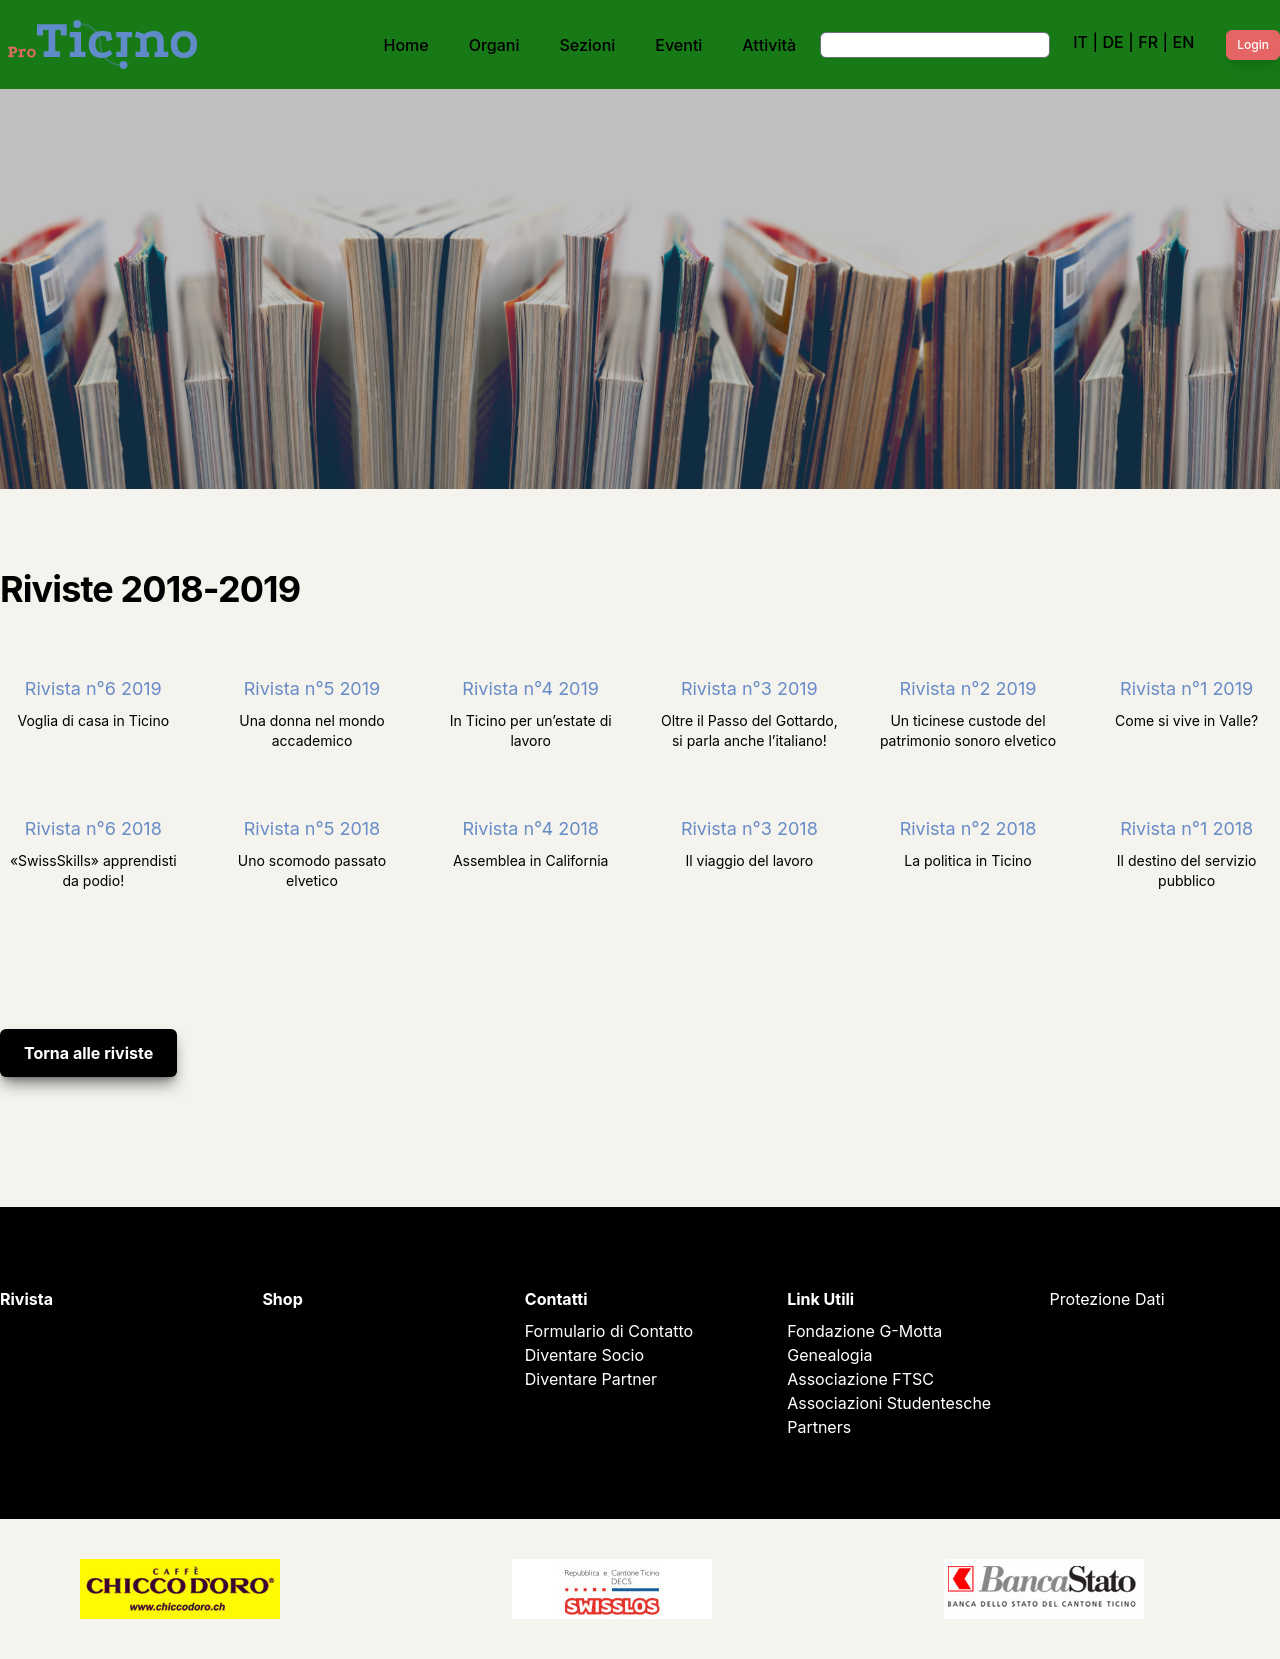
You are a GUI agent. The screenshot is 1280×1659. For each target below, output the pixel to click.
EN (1184, 42)
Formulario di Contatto (609, 1331)
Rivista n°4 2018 (530, 828)
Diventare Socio (584, 1355)
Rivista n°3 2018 (749, 828)
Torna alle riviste (88, 1053)
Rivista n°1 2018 (1186, 828)
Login (1253, 44)
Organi (494, 45)
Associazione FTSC (860, 1379)
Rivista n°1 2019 (1186, 688)
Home (406, 45)
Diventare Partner (591, 1379)
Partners (819, 1427)
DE (1112, 42)
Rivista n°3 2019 (749, 688)
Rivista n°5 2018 (312, 828)
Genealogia (829, 1355)
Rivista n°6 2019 (93, 688)
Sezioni (588, 45)
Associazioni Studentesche (889, 1403)
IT (1080, 42)
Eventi (678, 45)
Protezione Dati (1107, 1299)
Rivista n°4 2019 (530, 688)
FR (1148, 42)
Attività (769, 45)
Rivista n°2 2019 (968, 688)
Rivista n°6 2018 (93, 828)
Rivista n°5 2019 (312, 688)
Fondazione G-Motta (864, 1331)
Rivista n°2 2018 (968, 828)
